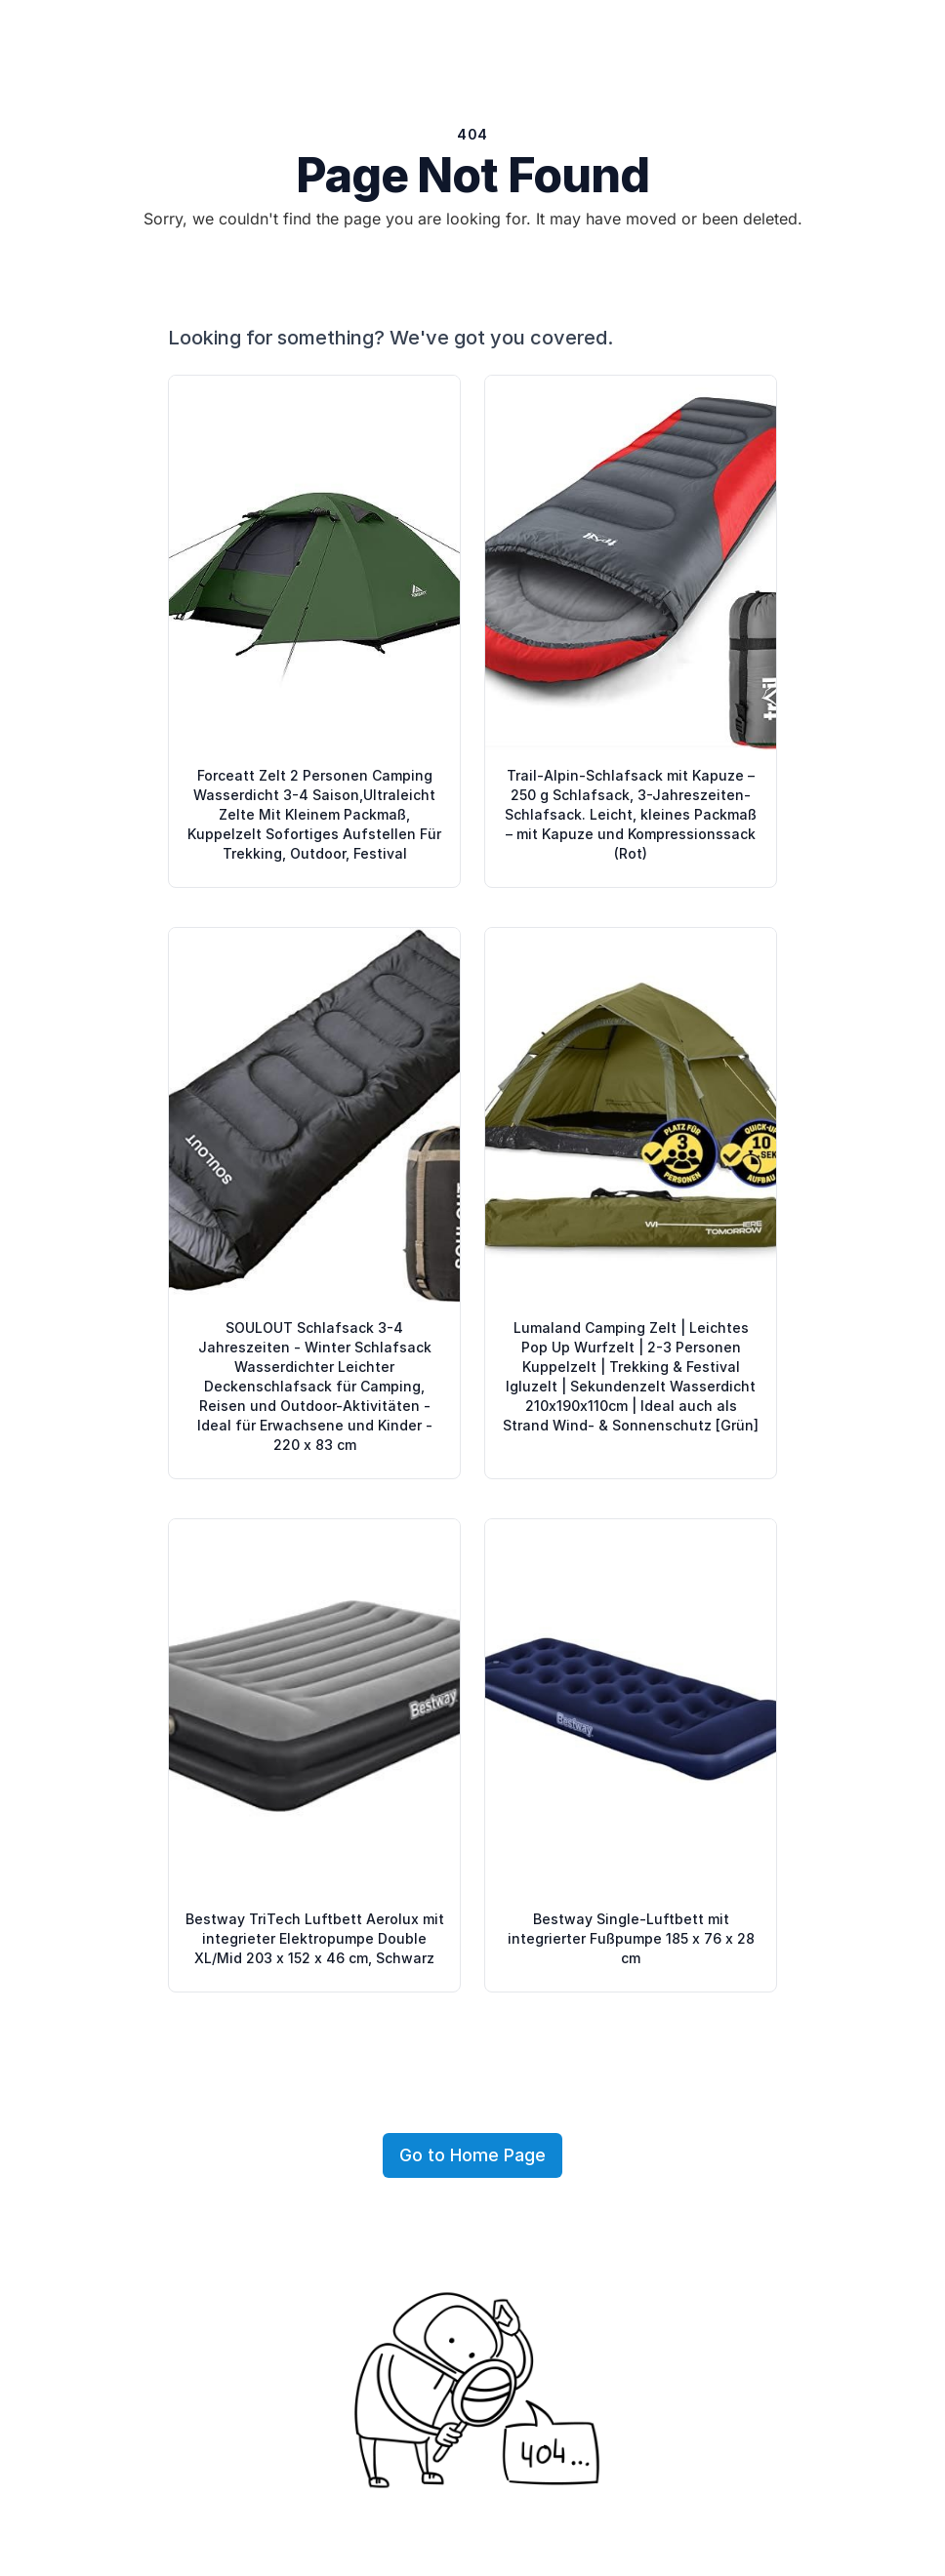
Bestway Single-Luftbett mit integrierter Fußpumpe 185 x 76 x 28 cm (631, 1938)
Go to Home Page (472, 2155)
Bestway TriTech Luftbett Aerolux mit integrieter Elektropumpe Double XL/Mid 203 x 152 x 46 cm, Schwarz (314, 1938)
